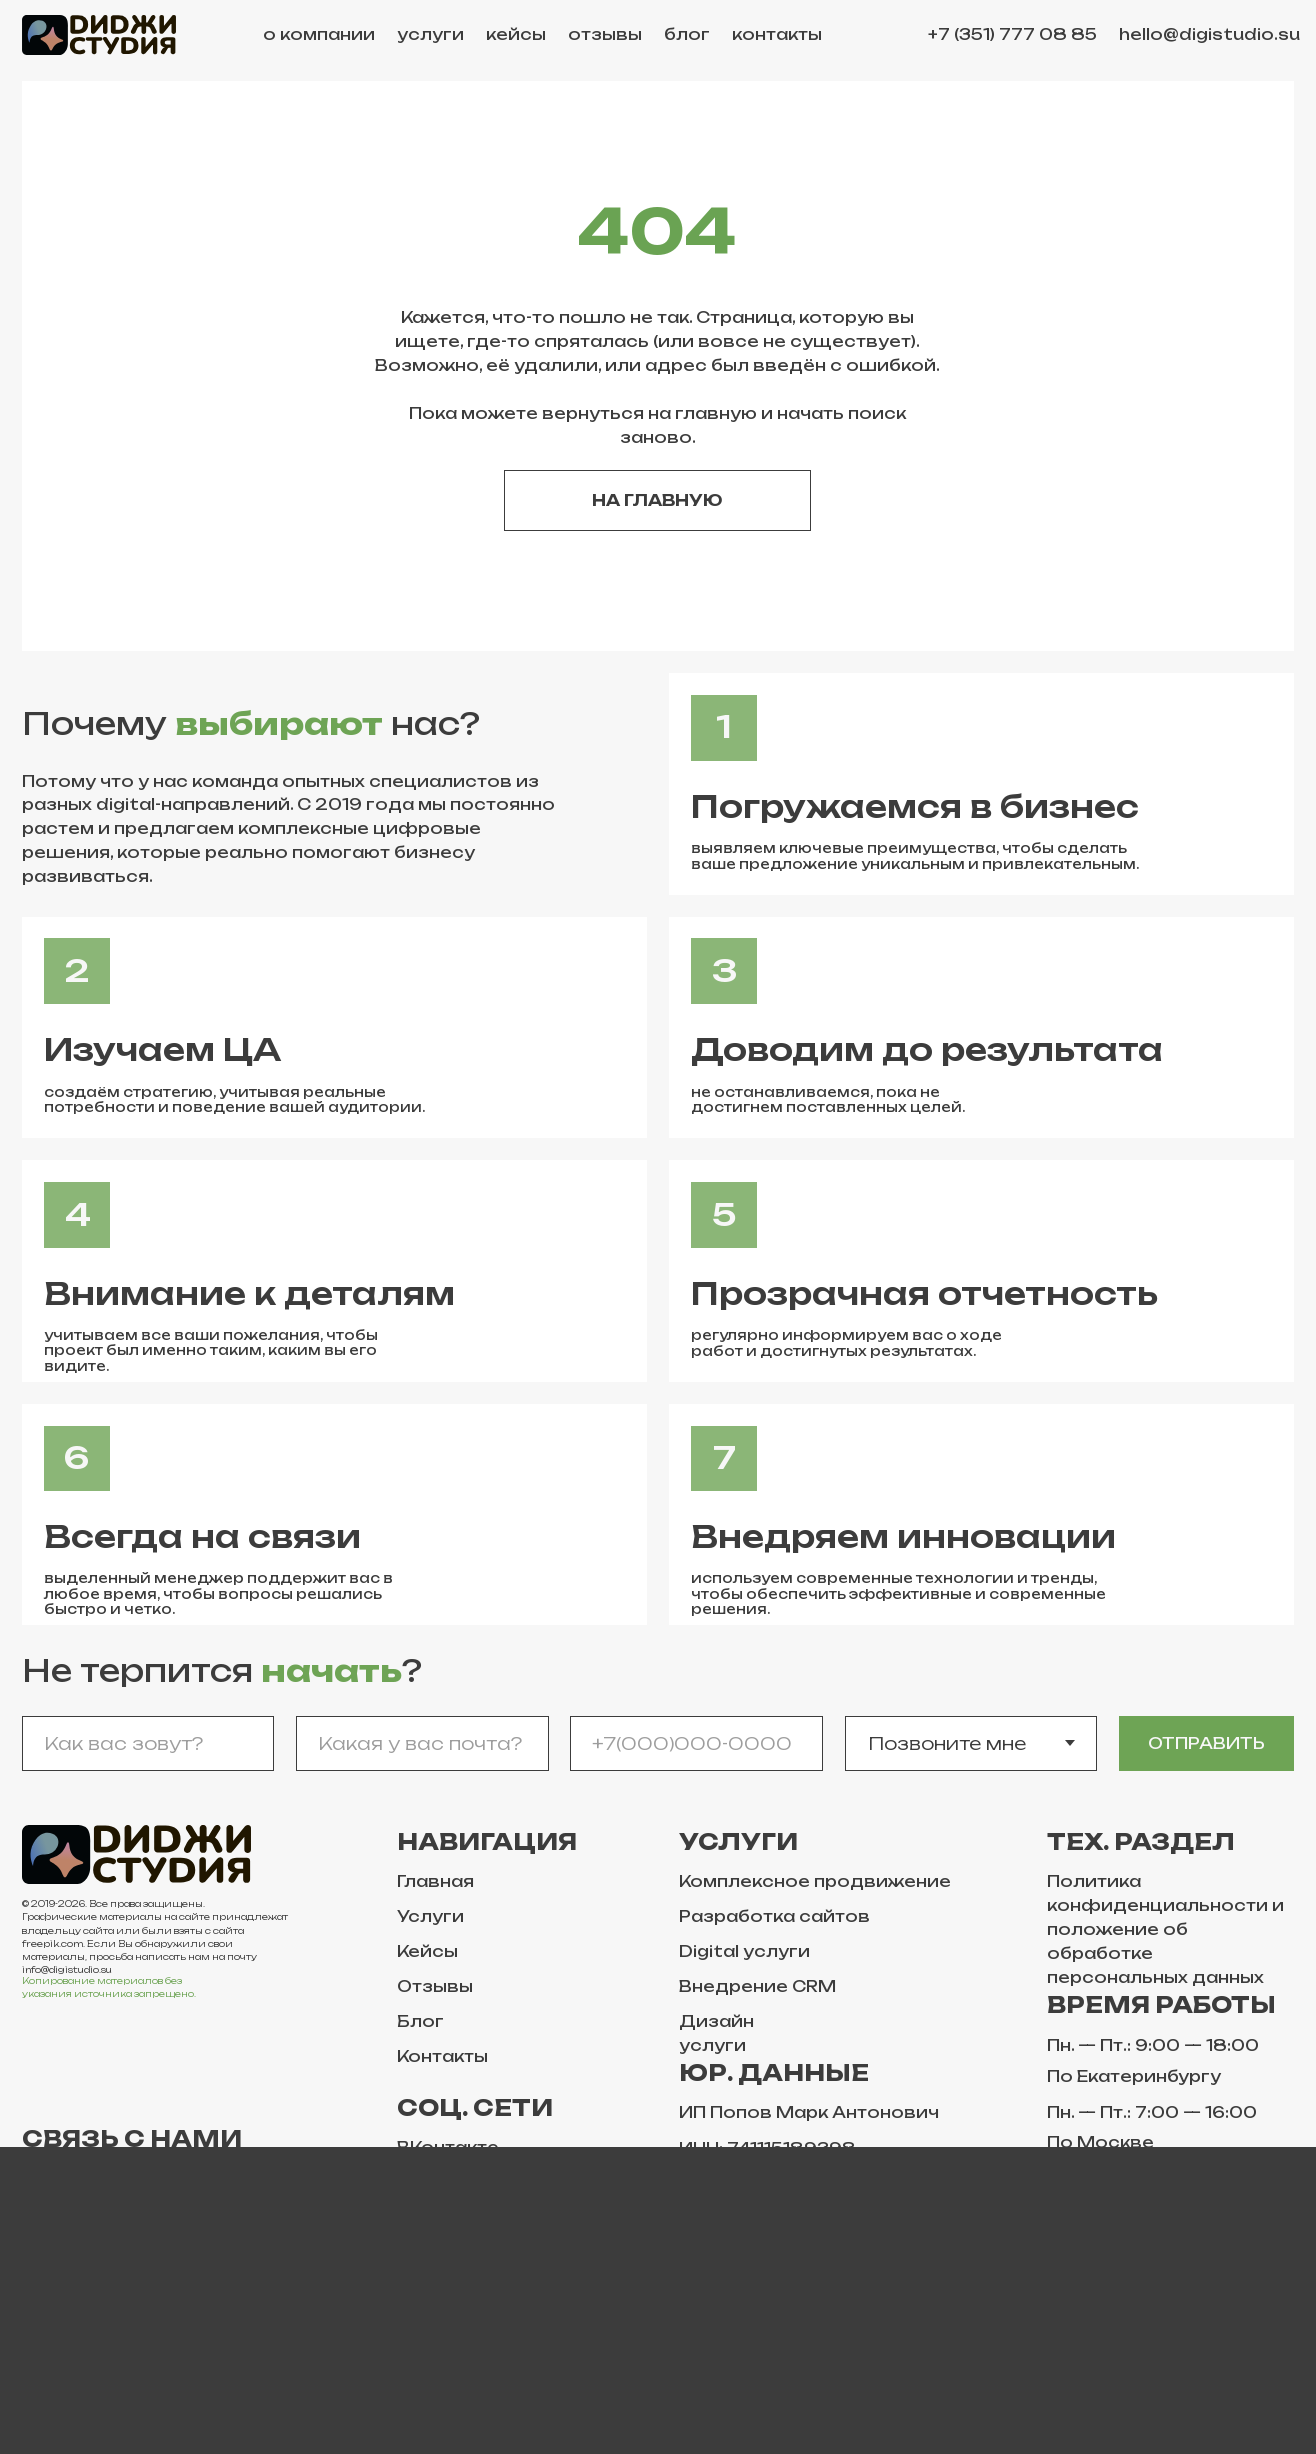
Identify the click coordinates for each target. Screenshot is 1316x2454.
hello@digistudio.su (1209, 34)
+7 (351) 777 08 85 (1012, 34)
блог (687, 34)
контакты (777, 34)
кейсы (516, 34)
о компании (319, 34)
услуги (430, 34)
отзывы (605, 34)
